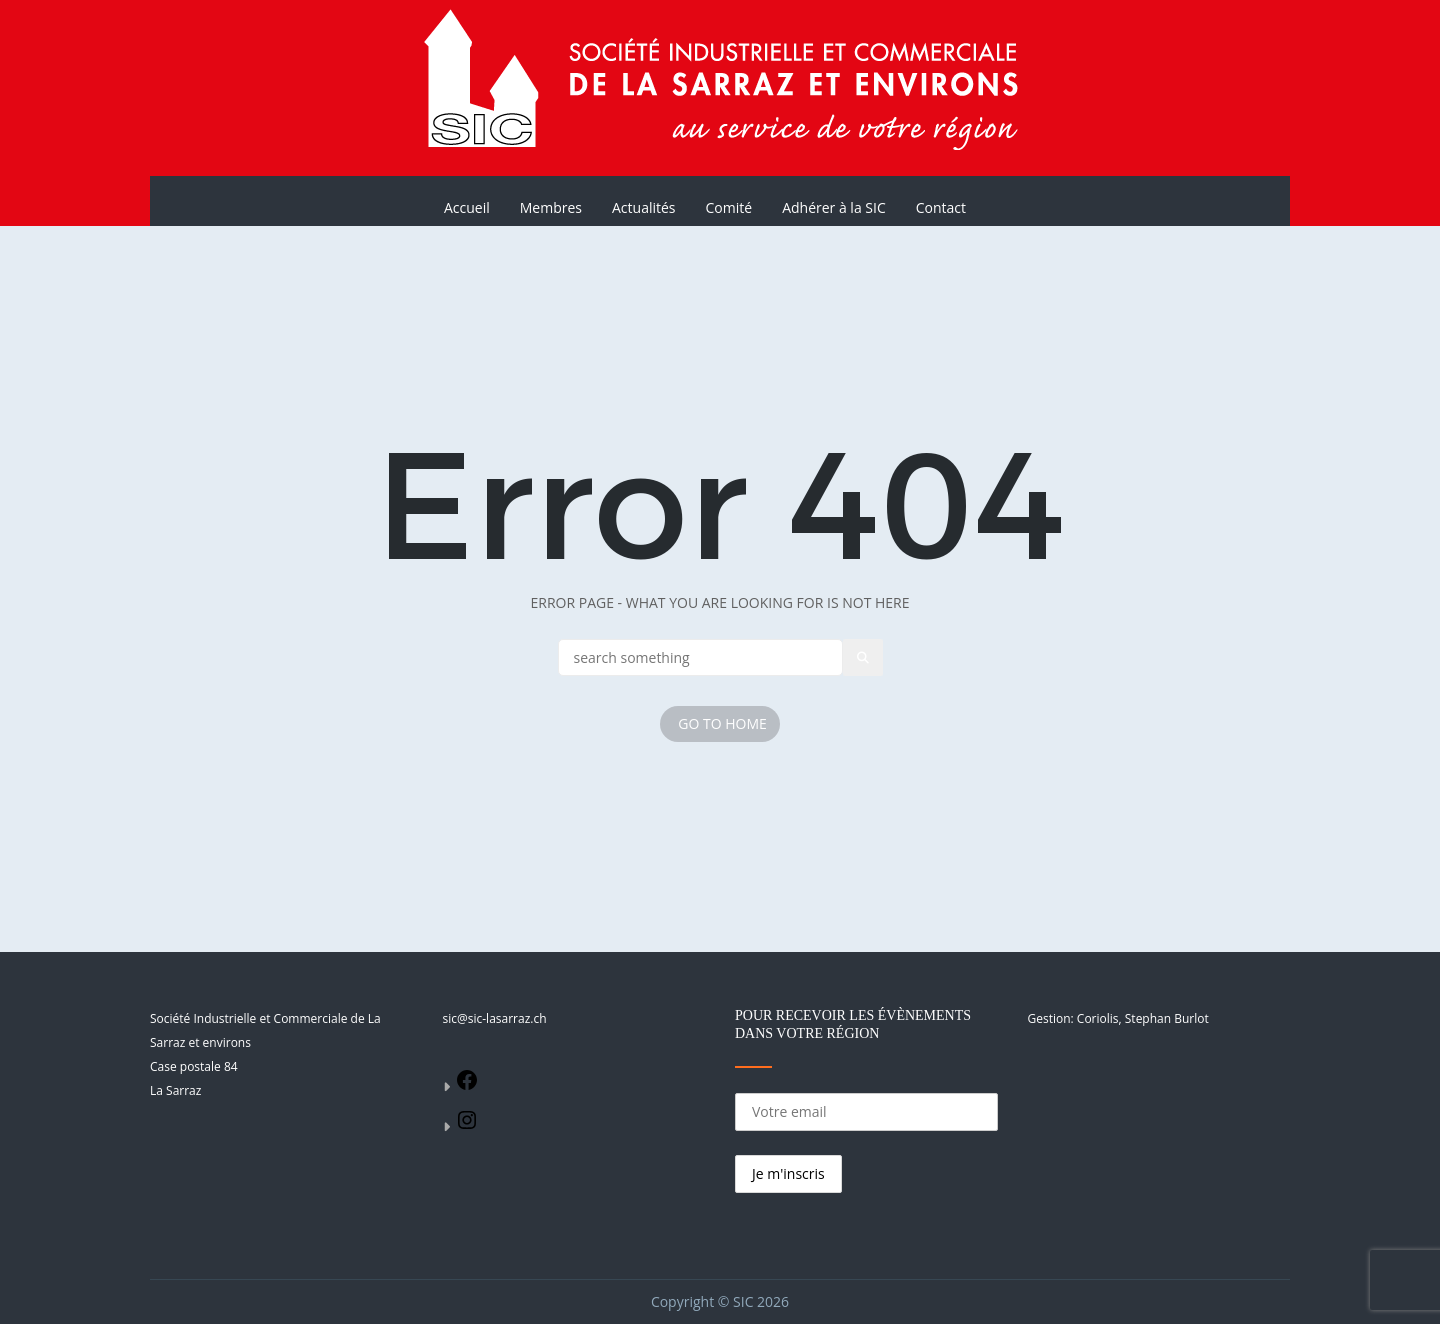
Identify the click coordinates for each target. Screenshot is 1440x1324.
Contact (941, 207)
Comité (729, 207)
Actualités (644, 207)
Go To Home (722, 723)
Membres (551, 207)
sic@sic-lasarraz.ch (495, 1018)
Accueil (467, 207)
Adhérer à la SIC (834, 207)
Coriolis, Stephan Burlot (1143, 1018)
